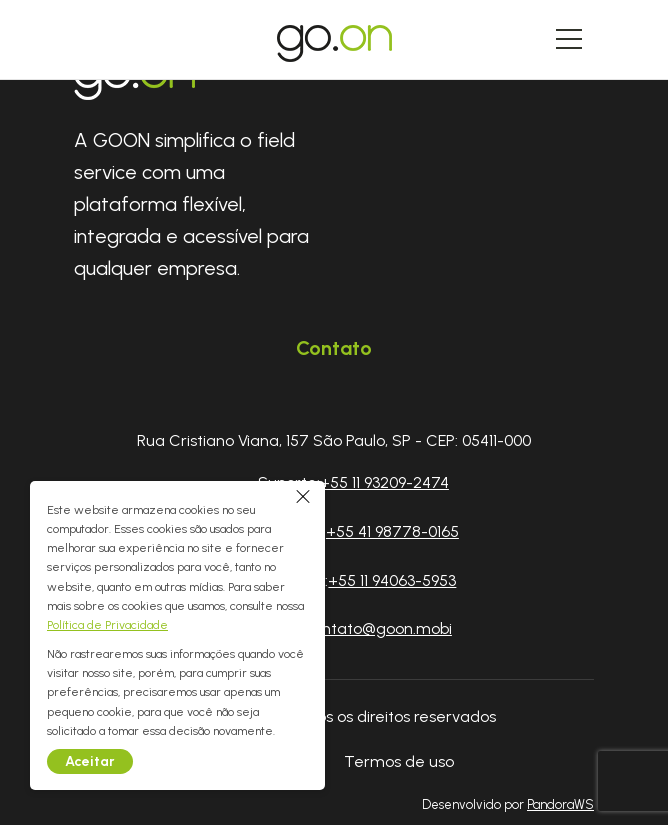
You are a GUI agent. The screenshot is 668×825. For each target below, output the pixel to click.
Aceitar (90, 761)
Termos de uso (399, 761)
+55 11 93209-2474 (384, 482)
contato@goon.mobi (378, 628)
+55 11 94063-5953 (392, 580)
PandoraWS (560, 805)
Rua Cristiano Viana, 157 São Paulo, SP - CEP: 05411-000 (334, 440)
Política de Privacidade (107, 625)
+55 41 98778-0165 (392, 531)
